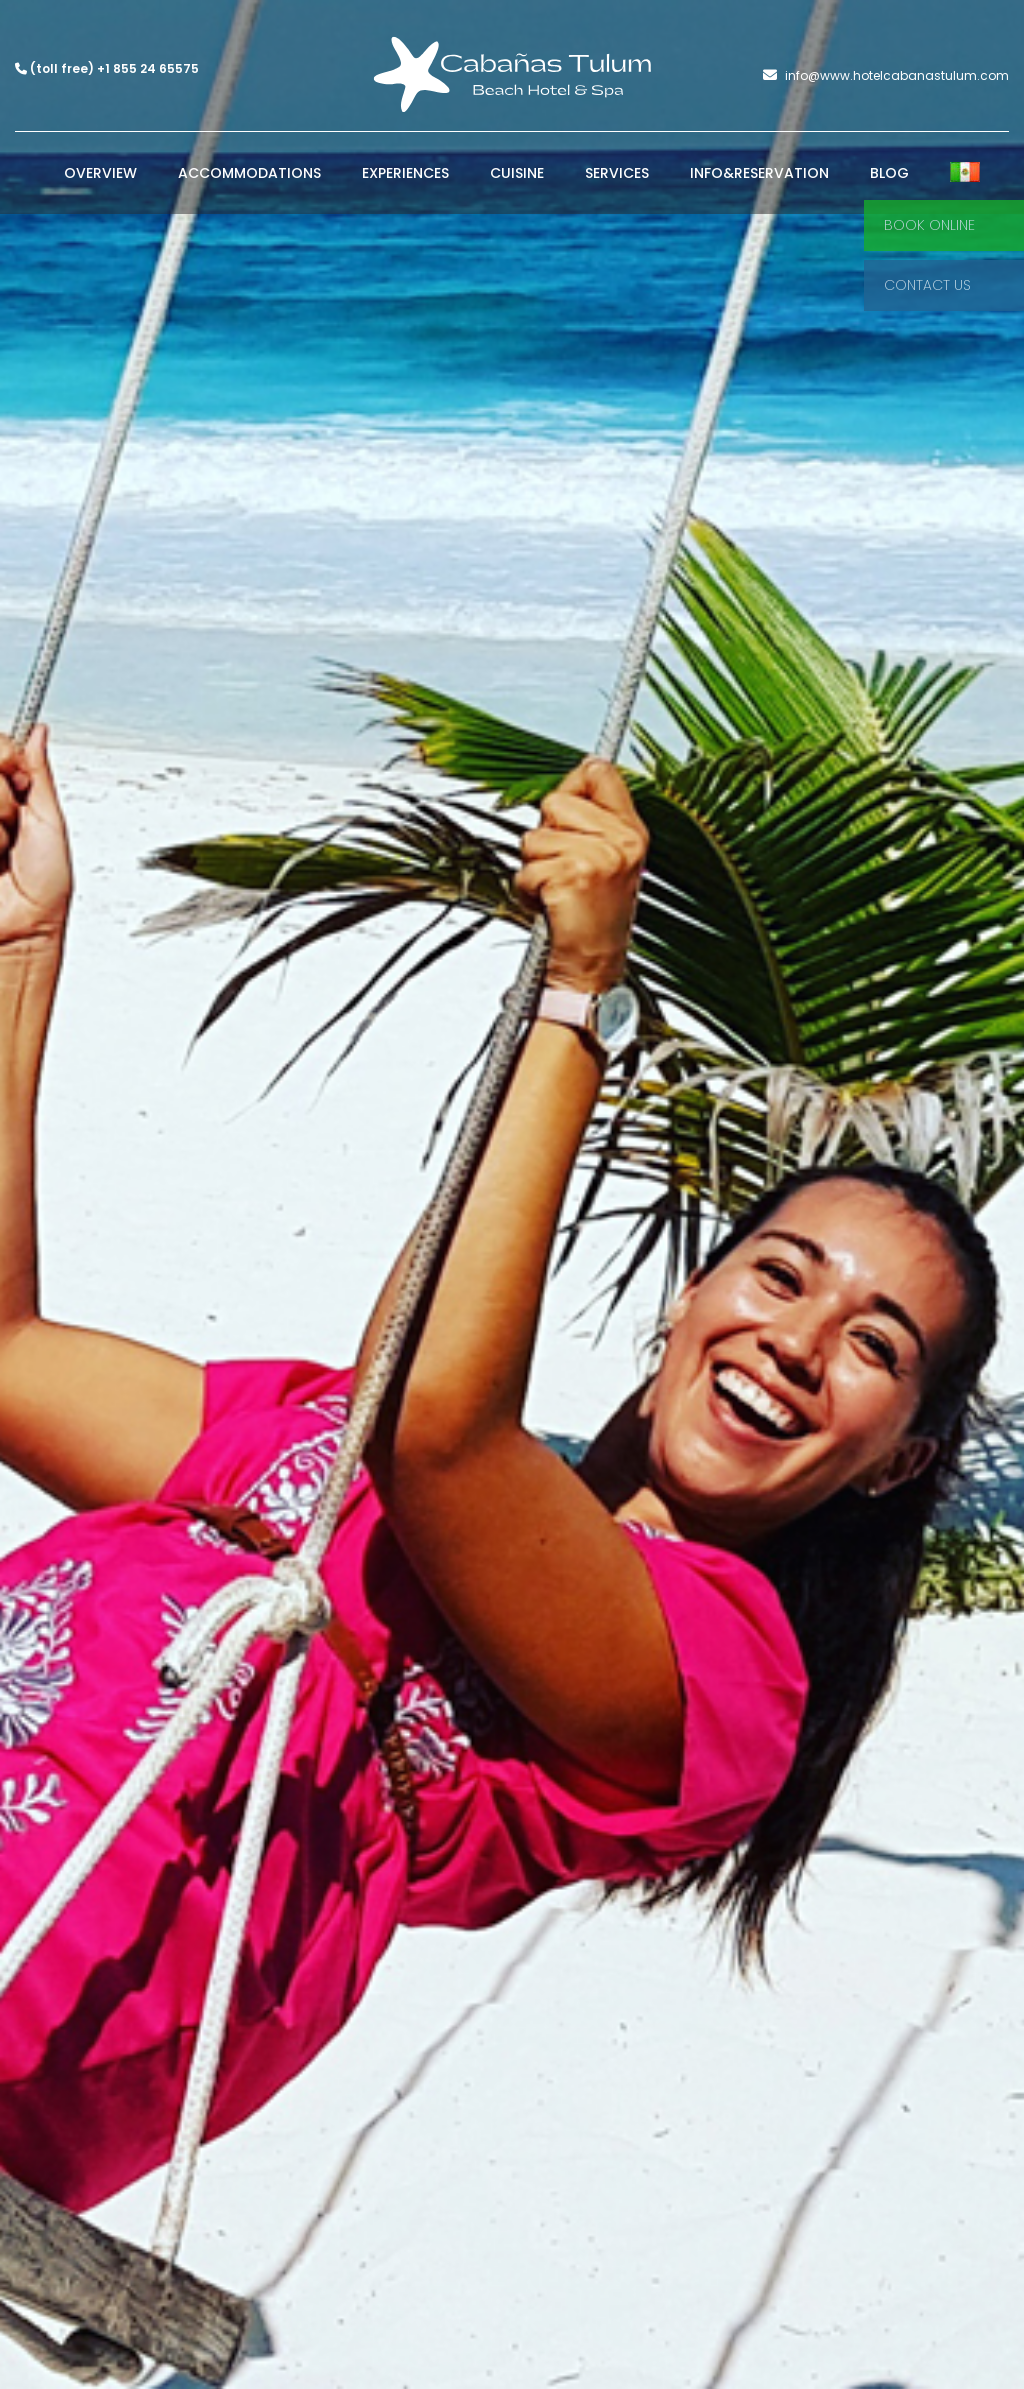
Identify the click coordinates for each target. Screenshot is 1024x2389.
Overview (100, 173)
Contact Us (927, 285)
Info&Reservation (759, 173)
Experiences (405, 173)
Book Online (929, 225)
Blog (889, 173)
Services (617, 173)
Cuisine (517, 173)
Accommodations (249, 173)
